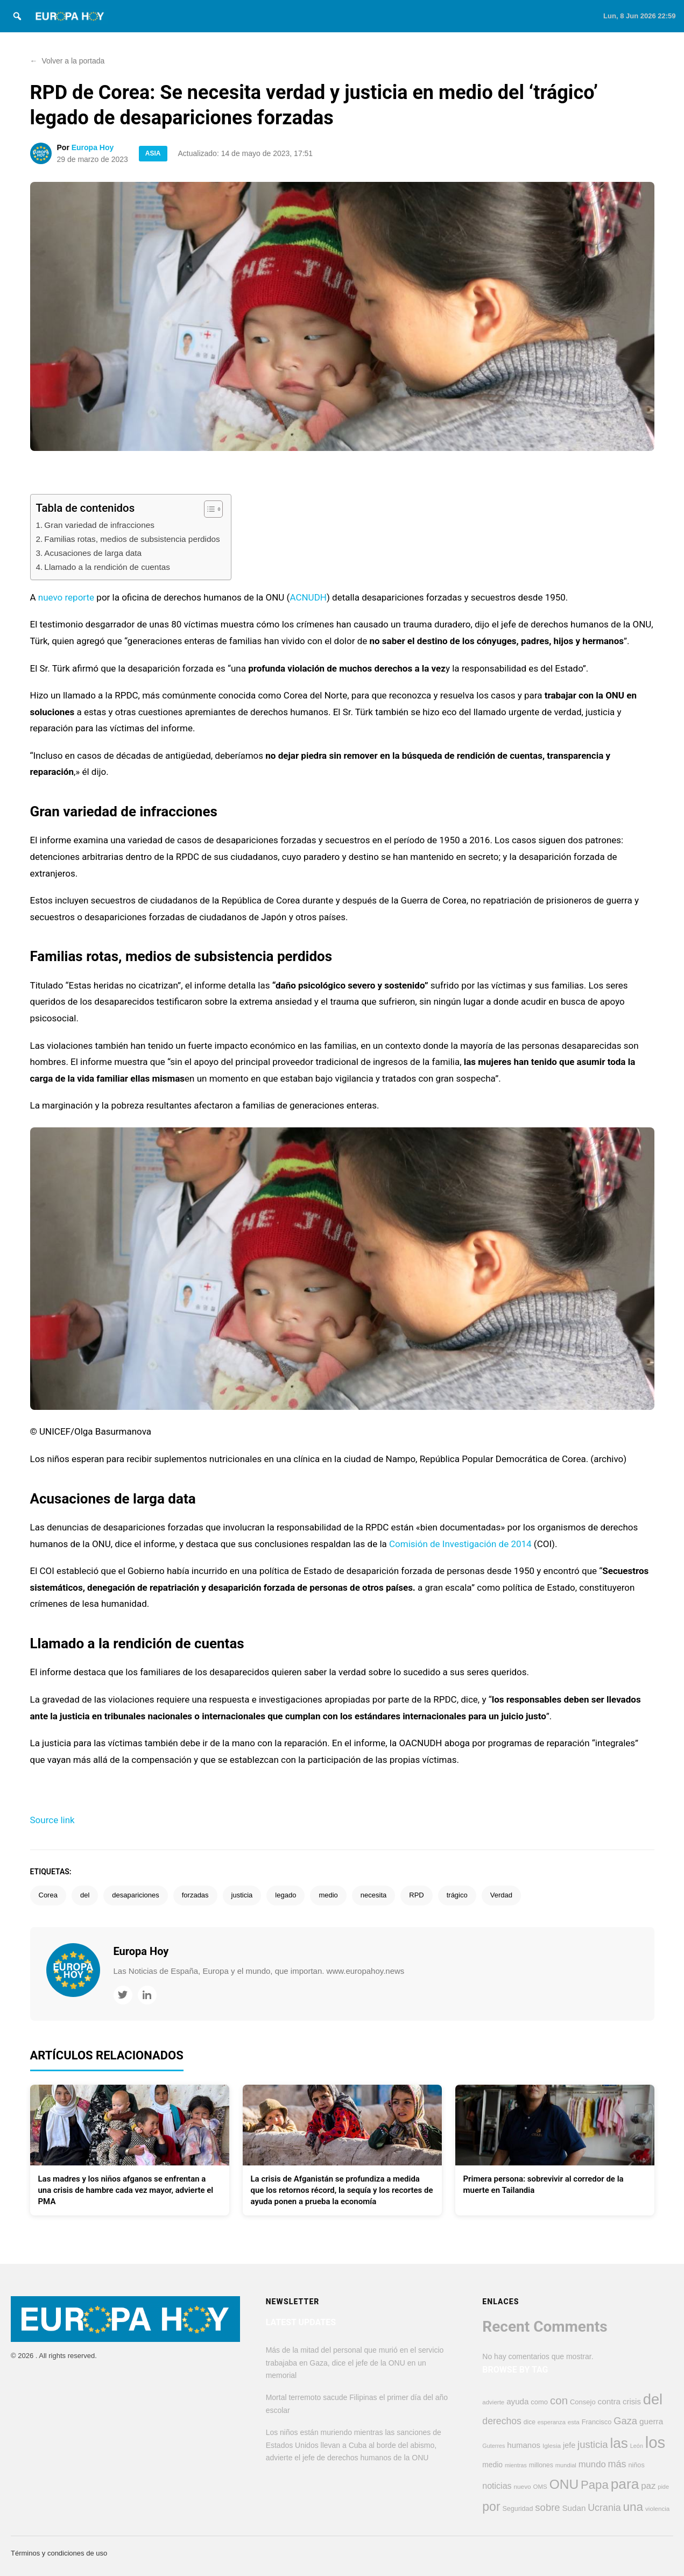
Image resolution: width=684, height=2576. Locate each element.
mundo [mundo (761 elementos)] (592, 2464)
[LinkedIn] (147, 1995)
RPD (416, 1895)
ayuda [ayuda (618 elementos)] (517, 2401)
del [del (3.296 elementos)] (652, 2399)
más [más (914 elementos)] (617, 2464)
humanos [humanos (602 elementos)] (523, 2445)
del (84, 1895)
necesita (373, 1895)
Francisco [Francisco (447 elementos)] (597, 2422)
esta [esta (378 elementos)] (574, 2421)
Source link (52, 1820)
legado (285, 1895)
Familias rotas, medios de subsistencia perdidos (132, 539)
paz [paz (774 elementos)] (648, 2486)
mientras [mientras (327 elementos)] (516, 2465)
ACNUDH (308, 597)
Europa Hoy (93, 147)
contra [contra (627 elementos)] (609, 2401)
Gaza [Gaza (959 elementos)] (625, 2420)
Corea (48, 1895)
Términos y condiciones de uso (59, 2553)
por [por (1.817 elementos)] (491, 2507)
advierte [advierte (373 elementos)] (493, 2402)
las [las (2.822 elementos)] (618, 2443)
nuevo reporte (66, 597)
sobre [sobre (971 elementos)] (547, 2507)
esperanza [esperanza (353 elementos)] (552, 2422)
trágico (457, 1895)
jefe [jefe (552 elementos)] (569, 2445)
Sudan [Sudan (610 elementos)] (574, 2508)
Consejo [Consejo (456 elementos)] (583, 2402)
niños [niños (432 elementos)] (636, 2465)
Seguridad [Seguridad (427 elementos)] (517, 2509)
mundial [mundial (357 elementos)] (565, 2465)
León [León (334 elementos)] (636, 2446)
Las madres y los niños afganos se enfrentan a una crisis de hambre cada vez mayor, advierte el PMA (126, 2190)
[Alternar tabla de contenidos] (208, 509)
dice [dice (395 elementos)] (529, 2422)
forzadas (195, 1895)
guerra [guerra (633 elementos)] (651, 2421)
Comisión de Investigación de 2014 (460, 1543)
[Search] (17, 16)
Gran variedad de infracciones (99, 525)
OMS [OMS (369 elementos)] (540, 2486)
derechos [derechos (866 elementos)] (501, 2421)
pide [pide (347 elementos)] (663, 2486)
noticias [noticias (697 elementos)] (496, 2485)
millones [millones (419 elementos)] (541, 2465)
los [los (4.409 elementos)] (655, 2442)
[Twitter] (123, 1995)
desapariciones (135, 1895)
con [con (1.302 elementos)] (559, 2400)
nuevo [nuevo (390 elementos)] (522, 2486)
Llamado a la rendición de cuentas (107, 566)
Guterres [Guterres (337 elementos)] (493, 2446)
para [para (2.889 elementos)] (625, 2484)
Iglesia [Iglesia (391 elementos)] (551, 2446)
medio (328, 1895)
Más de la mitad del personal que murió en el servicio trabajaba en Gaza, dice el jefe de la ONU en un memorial (355, 2363)
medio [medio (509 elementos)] (492, 2464)
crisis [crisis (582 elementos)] (632, 2401)
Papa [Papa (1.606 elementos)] (595, 2485)
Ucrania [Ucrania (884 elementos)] (604, 2507)
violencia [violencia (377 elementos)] (657, 2508)
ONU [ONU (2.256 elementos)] (564, 2484)
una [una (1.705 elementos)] (633, 2507)
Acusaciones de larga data (93, 552)
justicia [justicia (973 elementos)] (592, 2444)
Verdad (501, 1895)
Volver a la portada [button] (67, 61)
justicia (242, 1895)
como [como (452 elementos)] (539, 2402)
